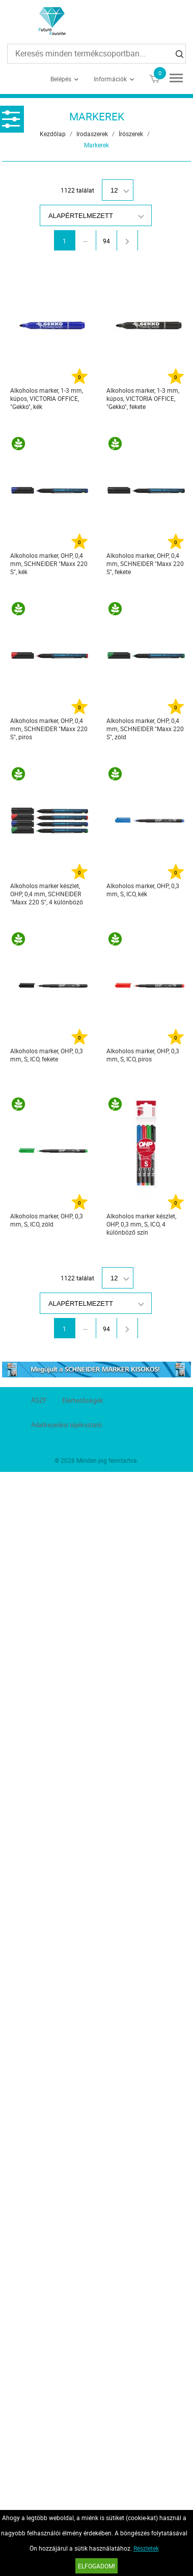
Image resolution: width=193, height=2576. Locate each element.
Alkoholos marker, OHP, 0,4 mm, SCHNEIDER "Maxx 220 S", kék (49, 563)
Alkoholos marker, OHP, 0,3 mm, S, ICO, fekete (46, 1055)
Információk (110, 79)
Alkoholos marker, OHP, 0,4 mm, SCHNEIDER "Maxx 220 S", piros (49, 728)
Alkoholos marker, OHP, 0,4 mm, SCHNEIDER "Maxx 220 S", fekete (145, 563)
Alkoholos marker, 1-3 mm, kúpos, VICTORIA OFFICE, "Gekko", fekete (142, 398)
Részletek (146, 2548)
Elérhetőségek (82, 1400)
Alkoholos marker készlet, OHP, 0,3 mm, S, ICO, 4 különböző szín (141, 1224)
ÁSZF (39, 1400)
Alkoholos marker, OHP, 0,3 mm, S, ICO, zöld (46, 1220)
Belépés (60, 79)
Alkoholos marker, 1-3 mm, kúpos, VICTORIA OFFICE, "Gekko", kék (46, 398)
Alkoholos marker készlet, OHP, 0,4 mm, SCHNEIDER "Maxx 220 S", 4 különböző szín (46, 894)
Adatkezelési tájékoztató (66, 1424)
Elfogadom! (96, 2566)
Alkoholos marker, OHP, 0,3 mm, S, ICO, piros (142, 1055)
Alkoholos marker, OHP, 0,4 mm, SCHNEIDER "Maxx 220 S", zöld (145, 728)
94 (106, 241)
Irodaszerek (92, 134)
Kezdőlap (53, 134)
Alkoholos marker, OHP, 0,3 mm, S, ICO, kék (142, 890)
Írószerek (131, 134)
